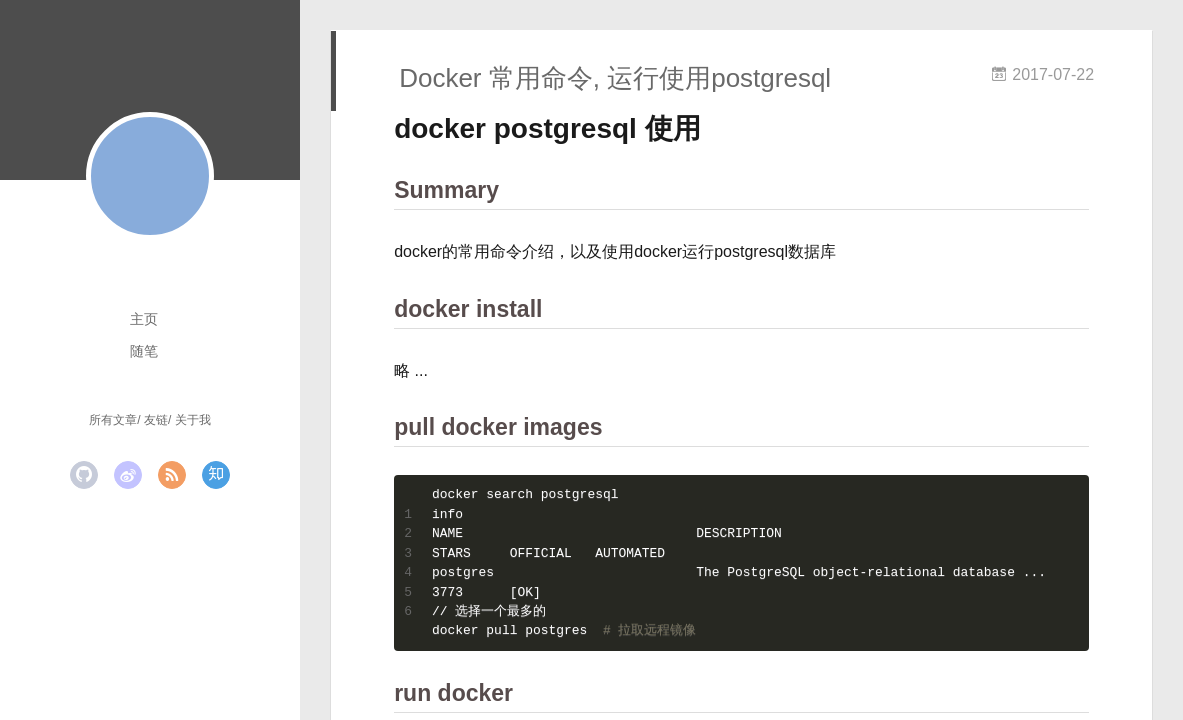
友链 (156, 420)
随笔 (144, 351)
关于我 (193, 420)
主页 (144, 319)
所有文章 (113, 420)
